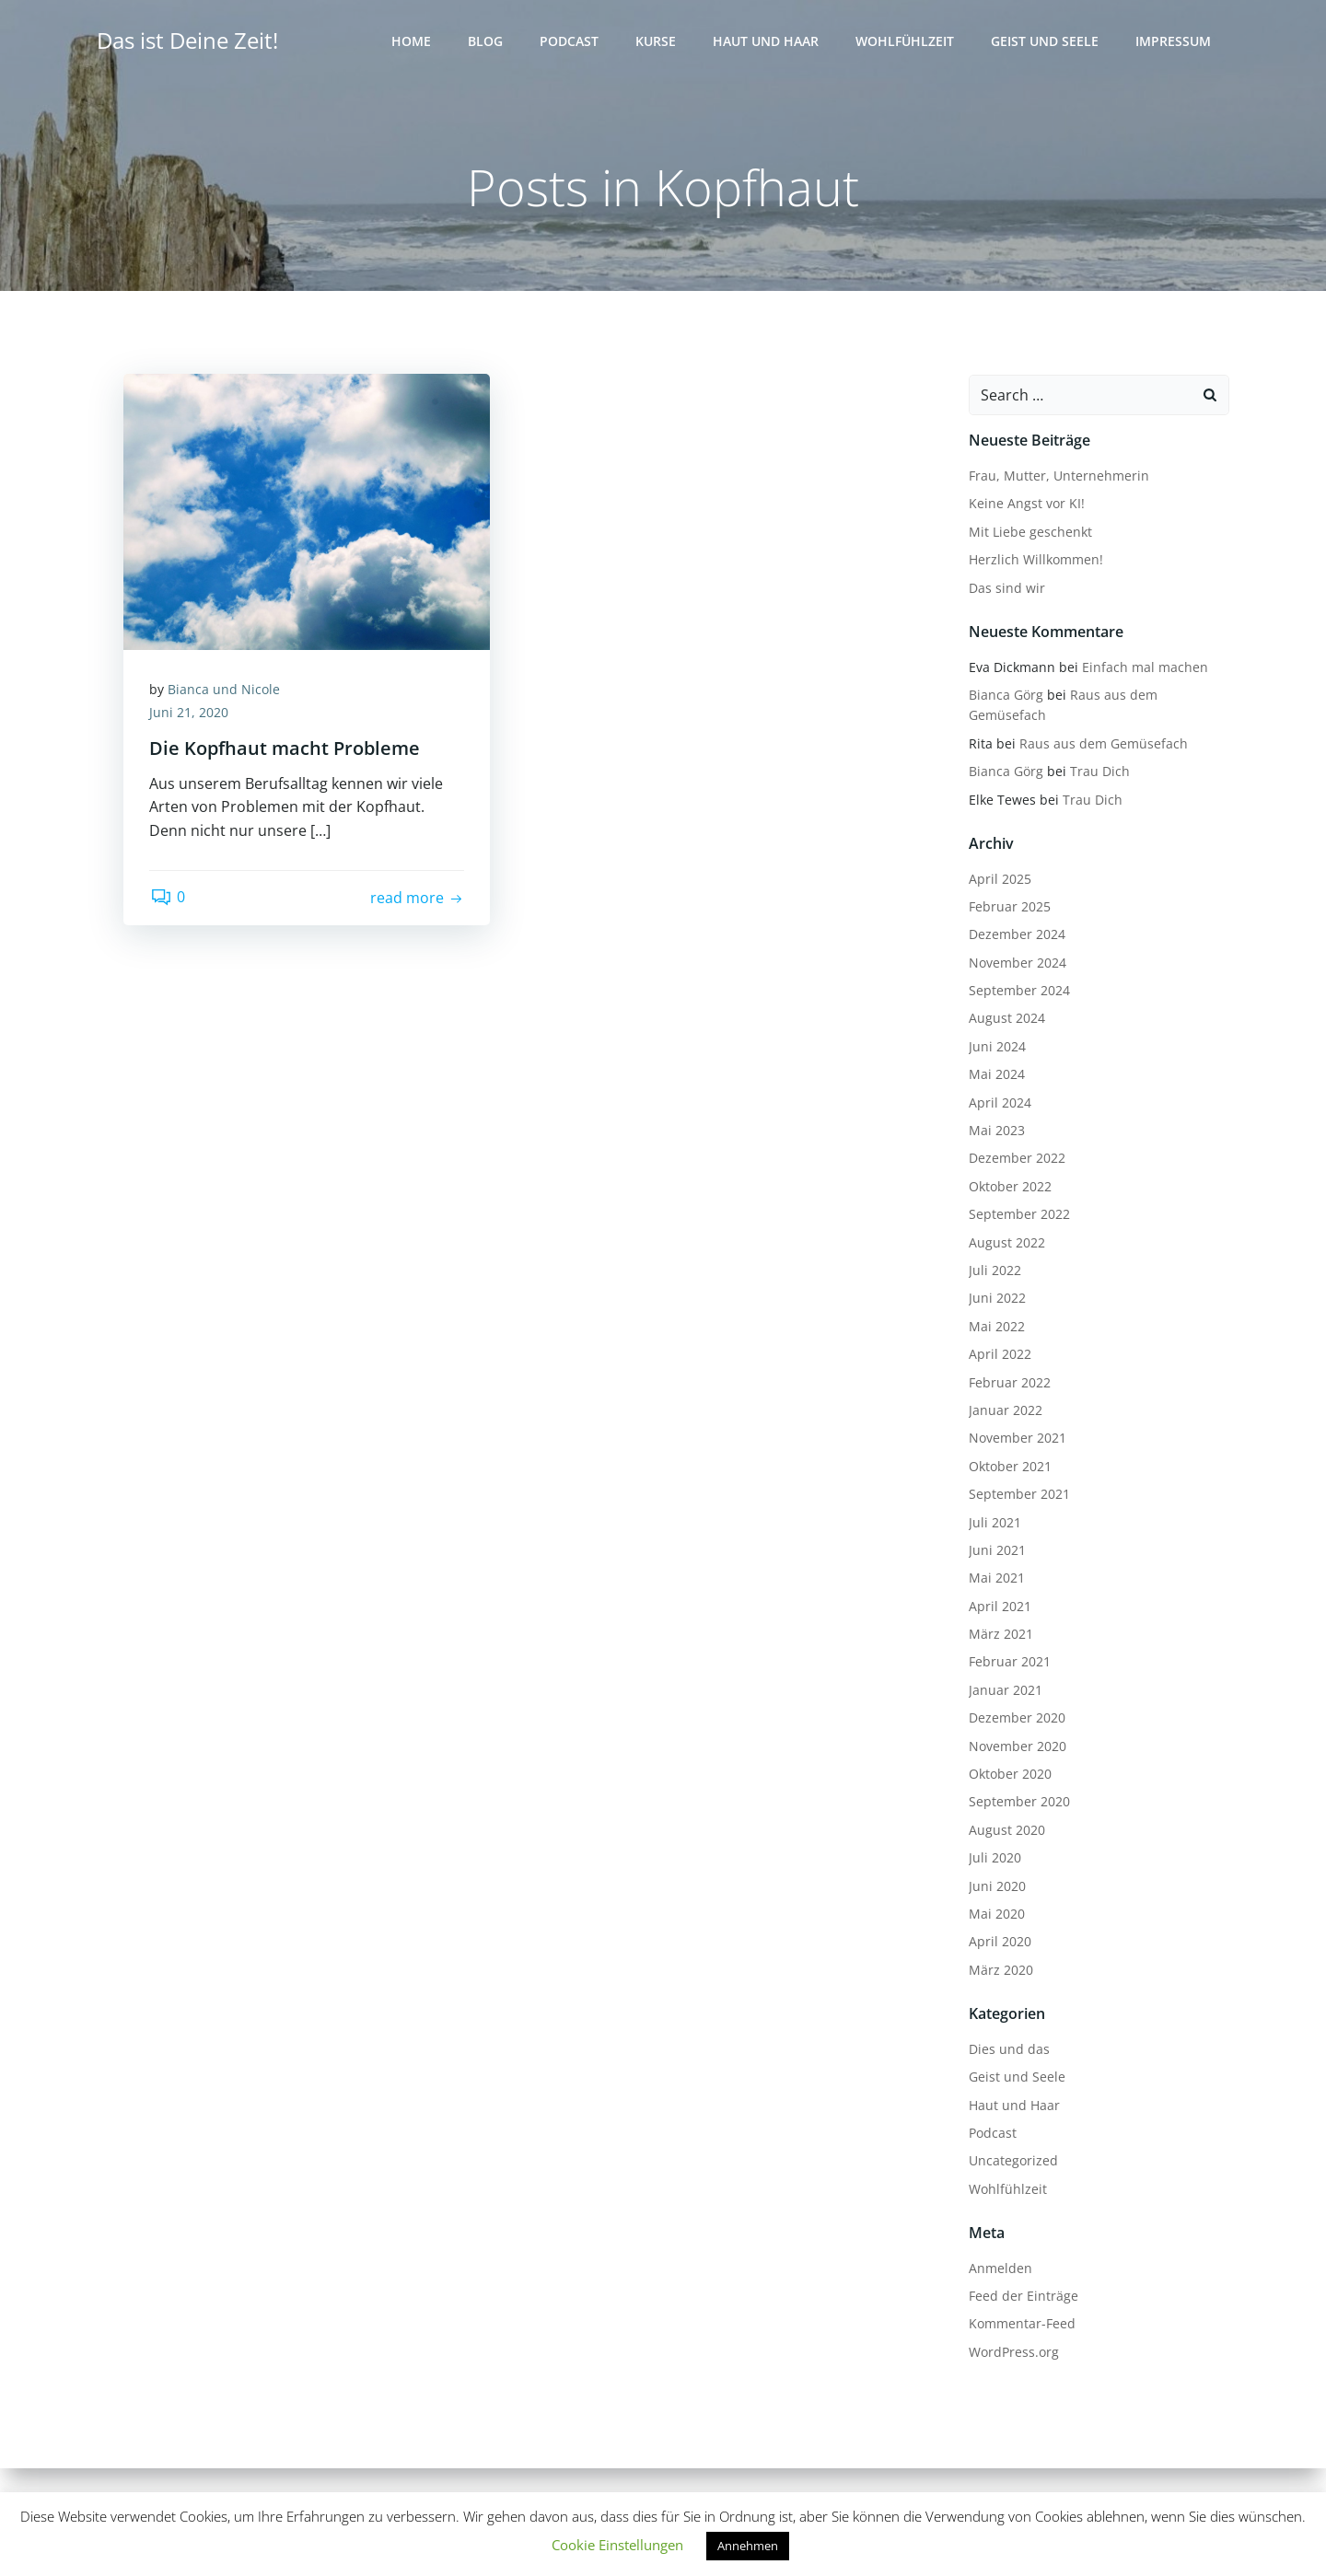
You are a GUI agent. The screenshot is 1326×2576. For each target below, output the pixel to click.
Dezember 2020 (1016, 1718)
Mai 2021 (996, 1578)
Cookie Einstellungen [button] (617, 2544)
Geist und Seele (1045, 42)
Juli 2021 (994, 1522)
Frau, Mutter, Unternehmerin (1058, 476)
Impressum (1174, 42)
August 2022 (1006, 1242)
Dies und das (1008, 2049)
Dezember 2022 (1016, 1158)
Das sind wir (1006, 588)
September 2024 (1018, 991)
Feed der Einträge (1022, 2296)
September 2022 (1018, 1215)
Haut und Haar (767, 42)
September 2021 (1018, 1494)
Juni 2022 (996, 1298)
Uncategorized (1012, 2161)
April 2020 (999, 1942)
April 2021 (999, 1606)
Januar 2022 (1004, 1411)
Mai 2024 (996, 1075)
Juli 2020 (994, 1858)
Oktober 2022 (1009, 1186)
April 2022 (999, 1354)
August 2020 (1006, 1830)
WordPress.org (1013, 2352)
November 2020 (1016, 1746)
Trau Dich (1099, 772)
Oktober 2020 (1009, 1774)
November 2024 (1016, 962)
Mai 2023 (996, 1131)
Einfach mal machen (1144, 667)
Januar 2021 (1004, 1690)
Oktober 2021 (1009, 1466)
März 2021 (1000, 1634)
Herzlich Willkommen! (1035, 560)
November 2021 (1016, 1438)
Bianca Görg (1005, 695)
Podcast (570, 42)
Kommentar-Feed (1021, 2324)
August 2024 (1006, 1018)
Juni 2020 (996, 1886)
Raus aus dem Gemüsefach (1102, 743)
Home (412, 42)
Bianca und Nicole (225, 691)
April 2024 (999, 1102)
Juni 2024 (996, 1046)
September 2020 (1018, 1802)
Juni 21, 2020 (190, 715)
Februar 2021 (1009, 1662)
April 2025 (999, 879)
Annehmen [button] (747, 2545)
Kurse (656, 42)
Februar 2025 (1009, 907)
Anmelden (999, 2268)
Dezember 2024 (1016, 935)
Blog (486, 42)
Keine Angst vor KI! (1026, 504)
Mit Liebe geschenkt (1029, 531)
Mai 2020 (996, 1914)
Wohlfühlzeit (905, 42)
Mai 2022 (996, 1326)
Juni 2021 (996, 1550)
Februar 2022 (1009, 1382)
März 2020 (1000, 1969)
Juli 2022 (994, 1271)
